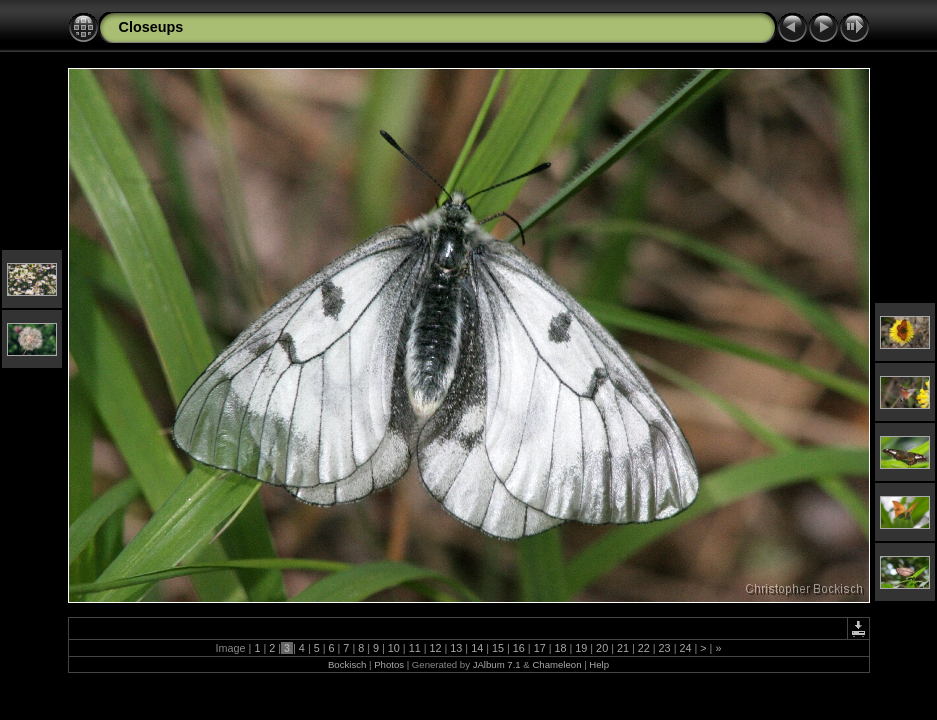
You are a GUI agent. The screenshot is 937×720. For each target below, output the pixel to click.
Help (599, 664)
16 (519, 648)
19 (581, 648)
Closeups (151, 27)
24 (685, 648)
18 (560, 648)
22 (644, 648)
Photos (389, 664)
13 (456, 648)
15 (498, 648)
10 (394, 648)
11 (415, 648)
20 (602, 648)
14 (477, 648)
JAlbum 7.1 (497, 664)
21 (623, 648)
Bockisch (347, 664)
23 (665, 648)
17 (540, 648)
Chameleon (556, 664)
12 (436, 648)
